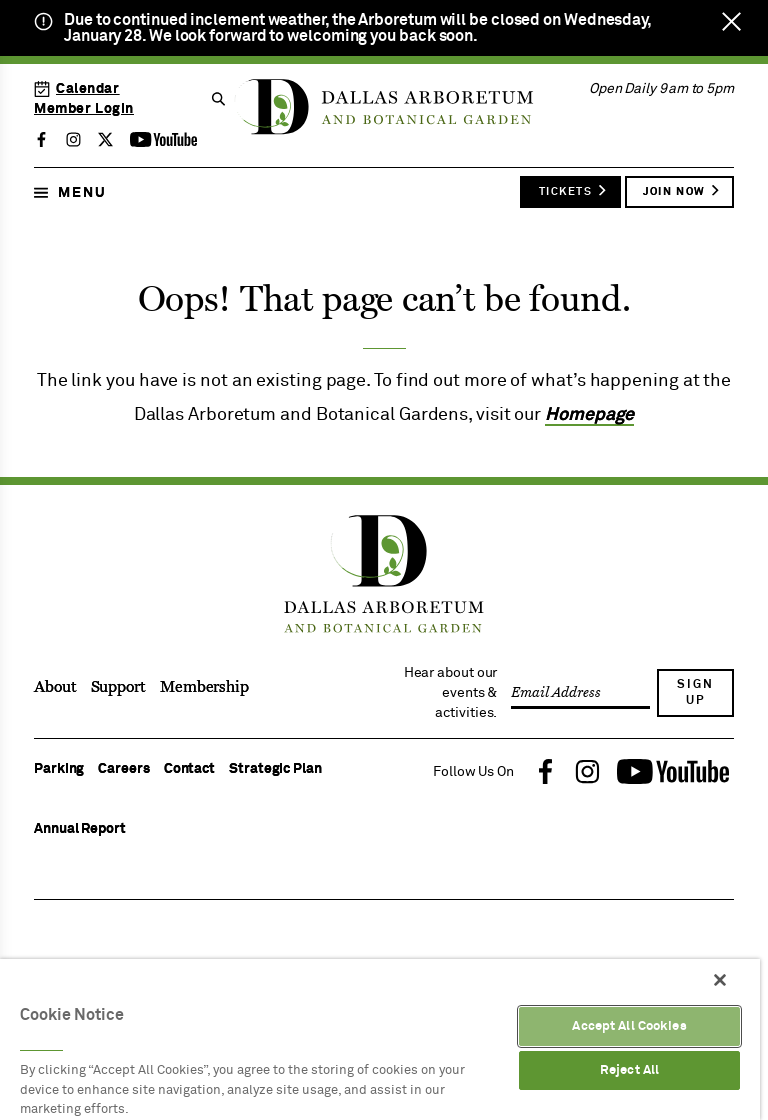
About (55, 687)
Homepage (589, 415)
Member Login (84, 109)
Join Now (682, 191)
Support (118, 687)
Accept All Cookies (629, 1026)
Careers (123, 769)
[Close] (720, 980)
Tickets (573, 191)
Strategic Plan (275, 769)
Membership (204, 687)
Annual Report (80, 829)
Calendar (77, 89)
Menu (70, 193)
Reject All (629, 1070)
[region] (380, 1039)
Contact (189, 769)
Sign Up (695, 693)
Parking (59, 769)
